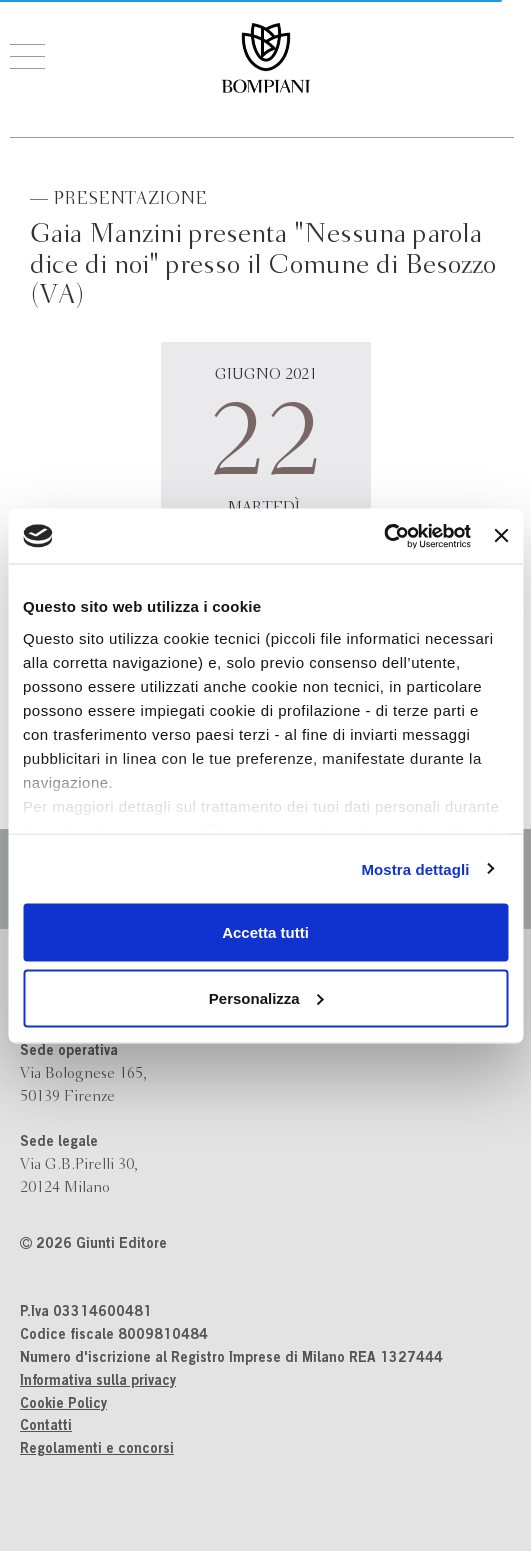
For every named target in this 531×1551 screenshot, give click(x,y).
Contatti (46, 1427)
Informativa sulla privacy (98, 1382)
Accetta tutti (265, 932)
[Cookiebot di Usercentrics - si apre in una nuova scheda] (383, 536)
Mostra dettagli (415, 868)
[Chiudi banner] (501, 536)
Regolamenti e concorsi (97, 1450)
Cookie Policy (63, 1405)
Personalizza (266, 997)
